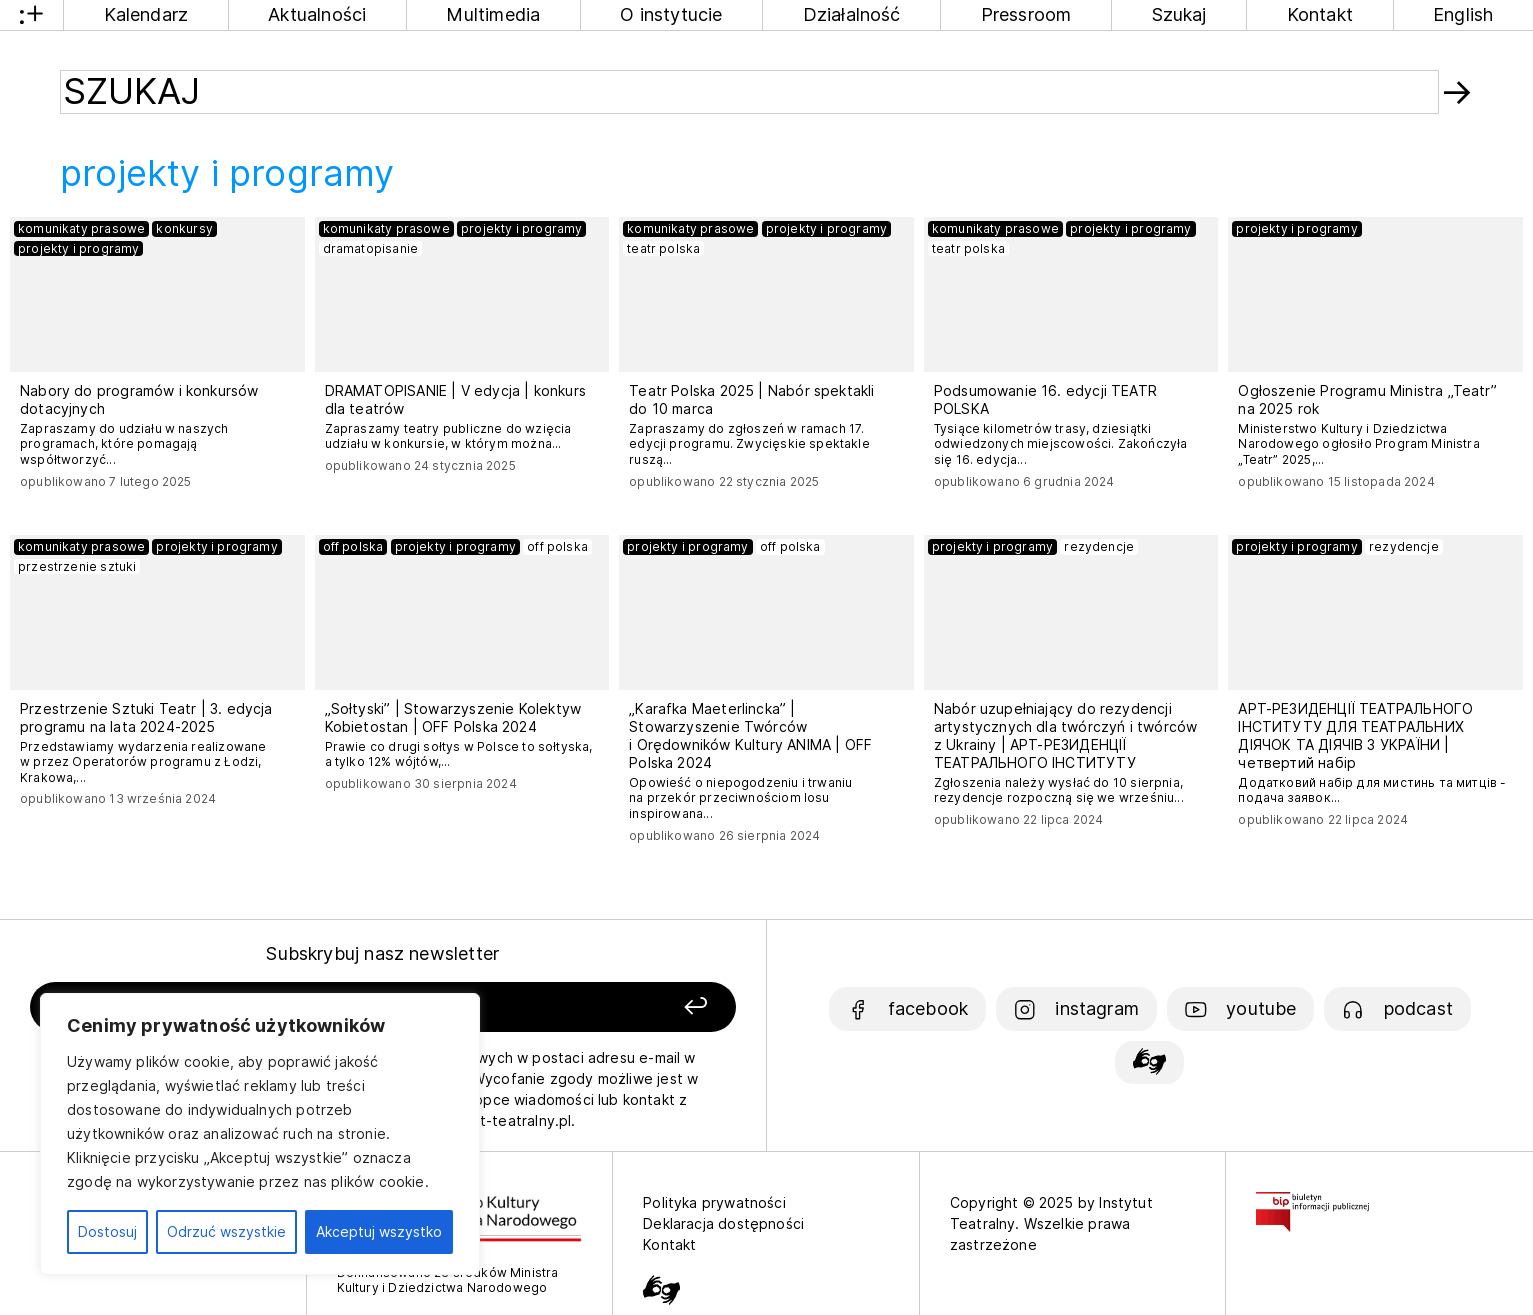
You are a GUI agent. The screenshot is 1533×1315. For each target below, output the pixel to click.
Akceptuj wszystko (379, 1231)
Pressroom (1026, 14)
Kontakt (1320, 14)
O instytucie (671, 14)
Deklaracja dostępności (723, 1223)
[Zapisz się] (595, 1007)
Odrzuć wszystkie (226, 1231)
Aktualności (317, 14)
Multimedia (493, 14)
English (1463, 14)
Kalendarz (146, 14)
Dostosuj (107, 1231)
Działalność (852, 14)
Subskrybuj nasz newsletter (382, 953)
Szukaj (1179, 14)
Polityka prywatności (714, 1202)
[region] (260, 1134)
